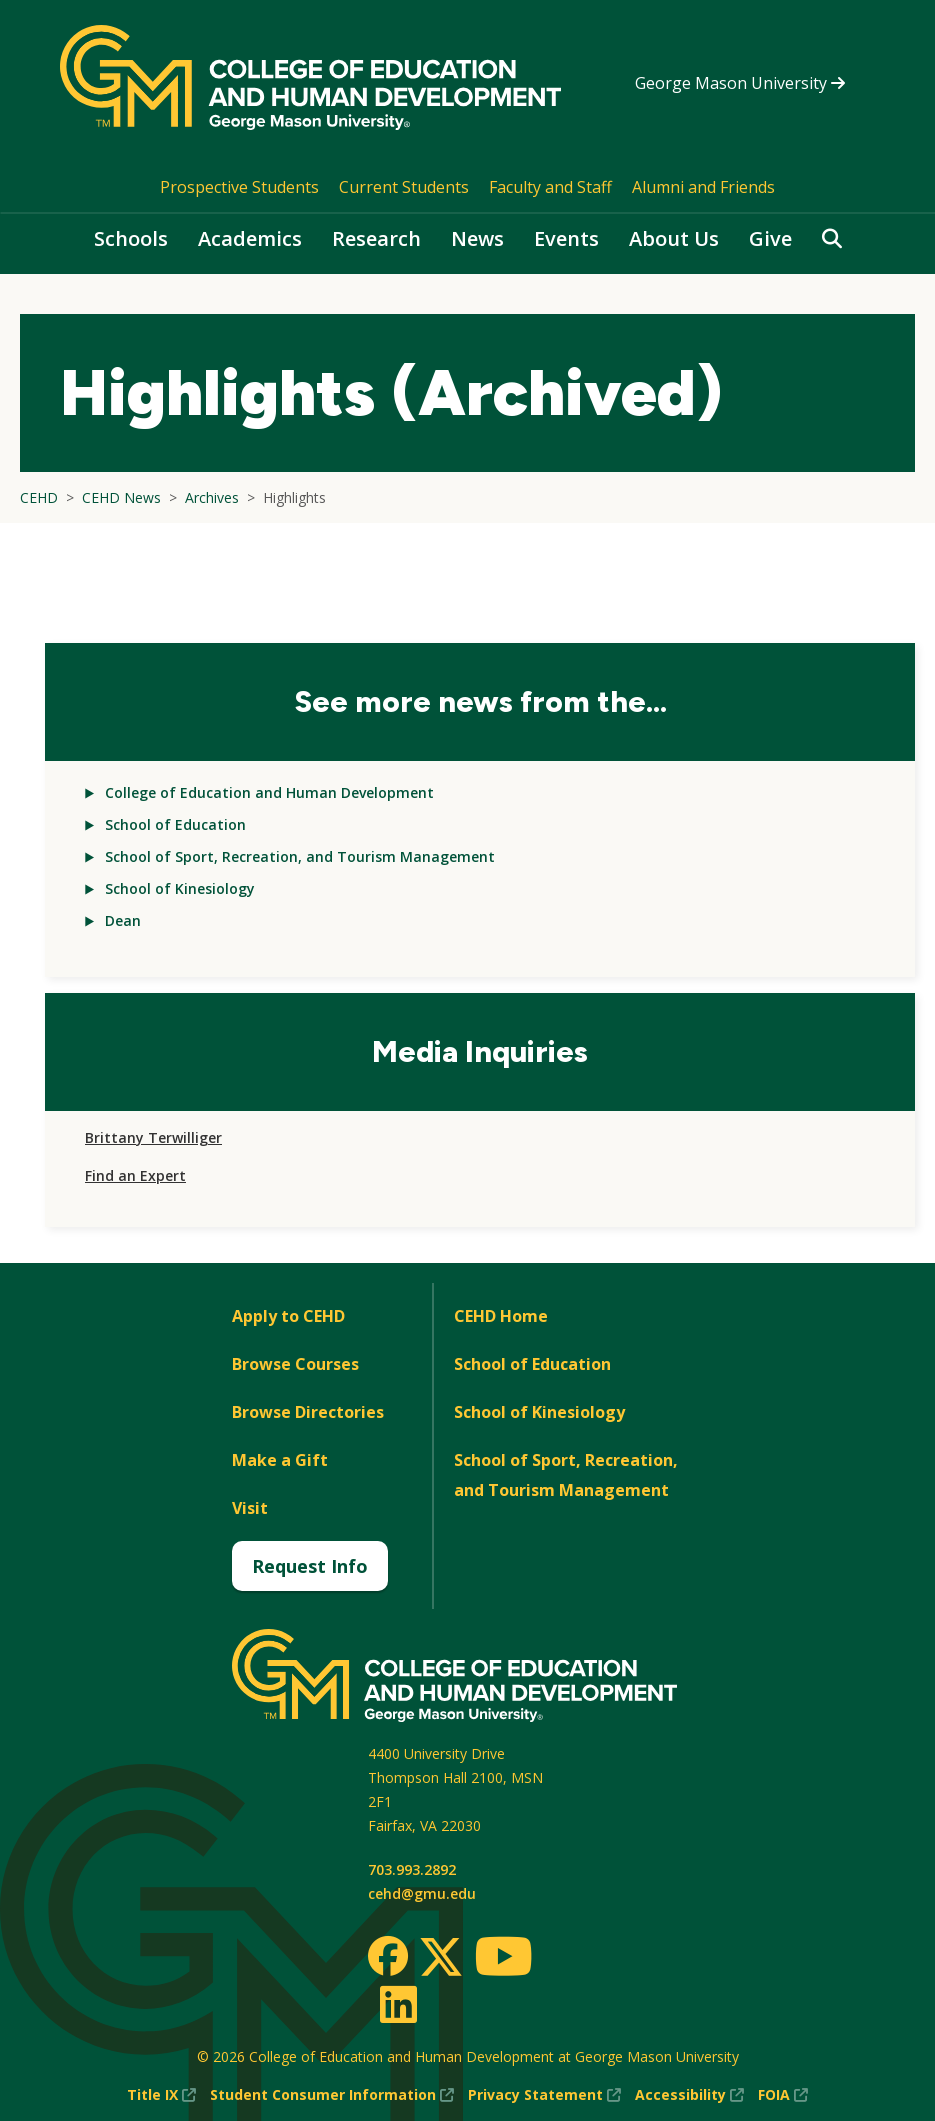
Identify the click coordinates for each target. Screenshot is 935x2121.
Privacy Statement (544, 2095)
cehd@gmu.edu (422, 1893)
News (477, 238)
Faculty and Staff (550, 187)
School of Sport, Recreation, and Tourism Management (300, 856)
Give (770, 238)
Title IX (161, 2095)
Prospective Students (239, 187)
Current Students (404, 187)
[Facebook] (388, 1956)
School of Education (175, 824)
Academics (250, 238)
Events (566, 238)
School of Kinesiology (180, 888)
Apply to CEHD (288, 1316)
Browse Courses (295, 1364)
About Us (674, 238)
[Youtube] (503, 1959)
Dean (123, 920)
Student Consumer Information (332, 2095)
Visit (250, 1508)
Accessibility (689, 2095)
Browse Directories (308, 1412)
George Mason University (740, 83)
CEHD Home (501, 1316)
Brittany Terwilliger (153, 1137)
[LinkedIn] (397, 2004)
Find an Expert (135, 1175)
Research (376, 238)
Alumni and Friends (703, 187)
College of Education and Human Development (269, 792)
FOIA (783, 2095)
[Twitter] (441, 1958)
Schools (131, 238)
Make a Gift (280, 1460)
